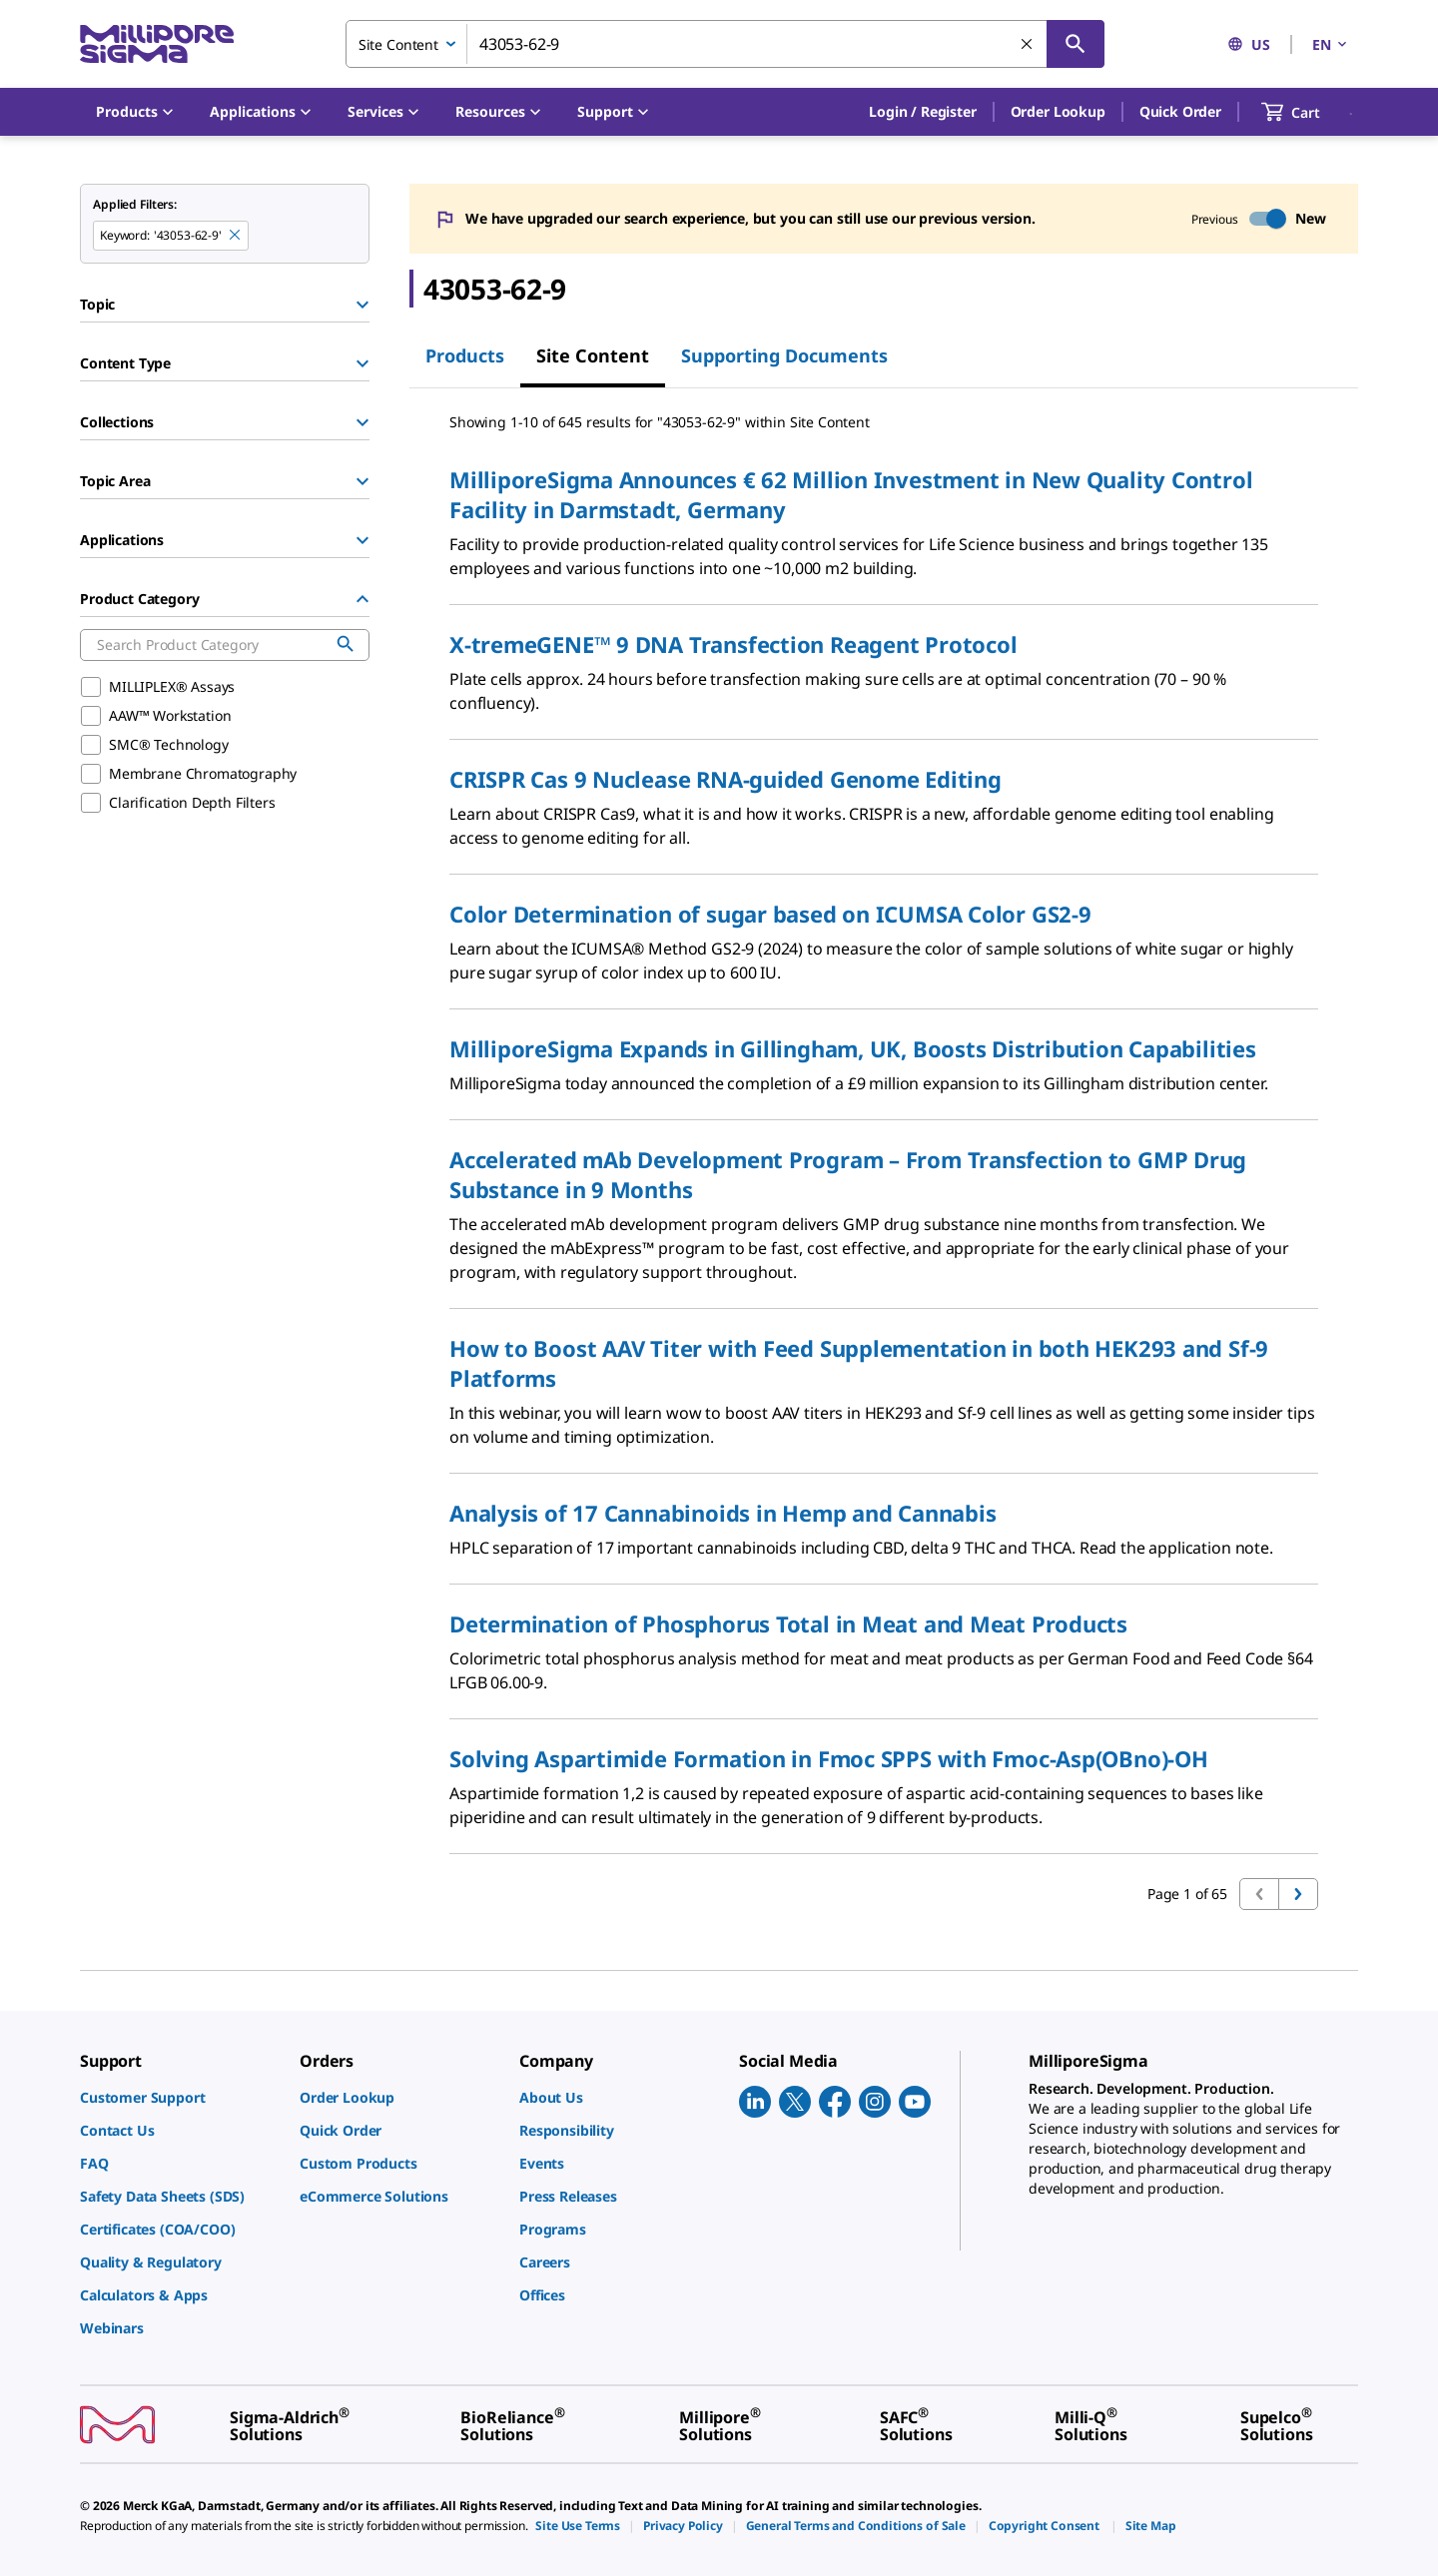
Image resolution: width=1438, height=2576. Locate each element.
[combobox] (725, 44)
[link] (180, 2097)
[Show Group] (362, 305)
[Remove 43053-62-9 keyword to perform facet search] (236, 236)
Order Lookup (1058, 111)
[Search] (1075, 44)
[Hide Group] (362, 599)
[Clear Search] (1028, 45)
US (1248, 44)
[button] (922, 112)
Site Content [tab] (592, 355)
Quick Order (1180, 111)
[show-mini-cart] (1308, 112)
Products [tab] (464, 355)
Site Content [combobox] (398, 44)
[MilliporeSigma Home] (157, 44)
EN (1331, 44)
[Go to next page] (1298, 1894)
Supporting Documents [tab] (784, 355)
